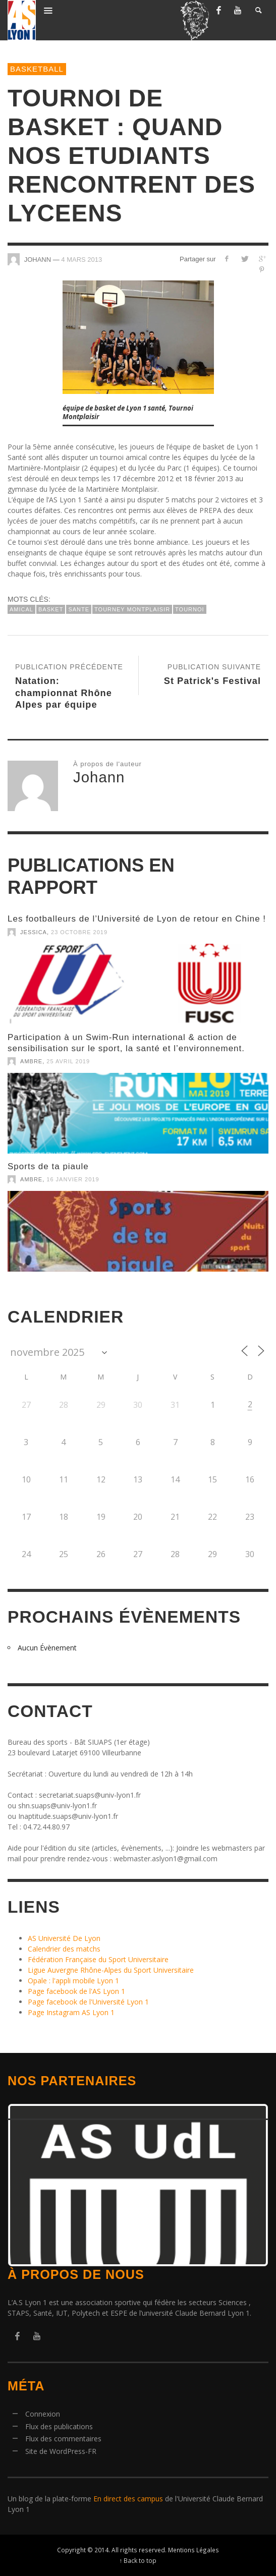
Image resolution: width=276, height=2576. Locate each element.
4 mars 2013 (81, 259)
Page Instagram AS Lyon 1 (71, 2012)
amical (21, 609)
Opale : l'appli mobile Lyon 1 (73, 1980)
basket (50, 609)
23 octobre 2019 (79, 932)
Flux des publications (59, 2426)
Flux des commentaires (63, 2438)
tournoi (189, 609)
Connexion (42, 2414)
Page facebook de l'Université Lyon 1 (88, 2002)
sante (78, 609)
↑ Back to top (138, 2560)
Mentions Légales (193, 2550)
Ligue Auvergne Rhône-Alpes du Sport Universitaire (111, 1970)
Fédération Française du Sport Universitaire (98, 1959)
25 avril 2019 (68, 1061)
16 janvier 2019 (72, 1179)
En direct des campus (128, 2498)
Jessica (33, 932)
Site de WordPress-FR (60, 2451)
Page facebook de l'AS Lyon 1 (76, 1991)
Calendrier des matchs (64, 1949)
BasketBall (37, 69)
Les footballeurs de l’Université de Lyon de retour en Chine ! (137, 919)
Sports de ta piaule (48, 1166)
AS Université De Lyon (64, 1938)
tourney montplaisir (132, 609)
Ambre (31, 1061)
